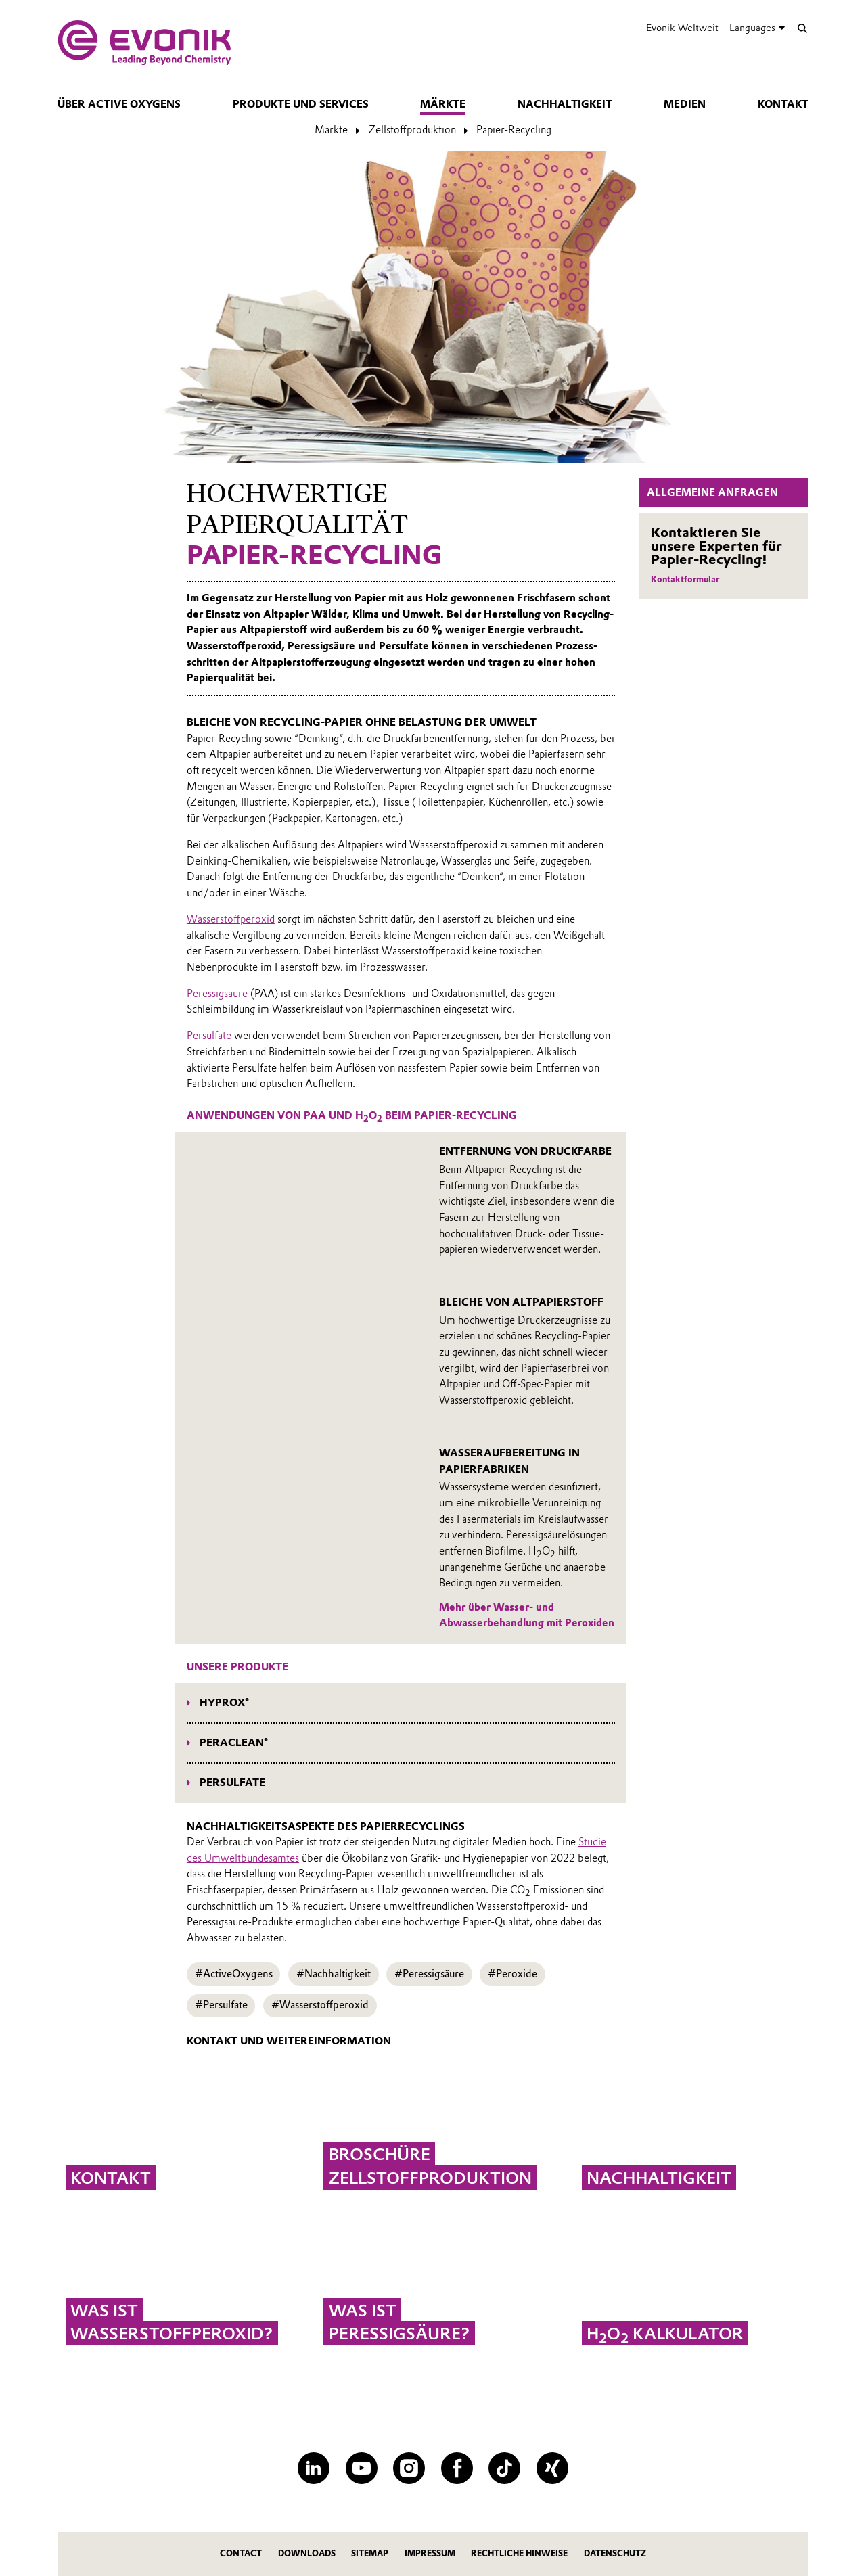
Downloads (307, 2553)
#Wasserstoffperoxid (320, 2005)
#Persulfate (221, 2005)
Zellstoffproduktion (412, 130)
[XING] (552, 2468)
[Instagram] (409, 2468)
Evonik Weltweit (682, 28)
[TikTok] (504, 2468)
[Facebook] (457, 2468)
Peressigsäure (217, 994)
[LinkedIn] (313, 2468)
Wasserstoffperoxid (231, 919)
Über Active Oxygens (119, 104)
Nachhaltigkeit (565, 104)
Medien (685, 104)
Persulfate (210, 1036)
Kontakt (783, 104)
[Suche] (802, 28)
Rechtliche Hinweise (519, 2553)
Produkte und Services (301, 104)
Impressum (430, 2553)
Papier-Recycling (513, 130)
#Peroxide (512, 1974)
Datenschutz (615, 2553)
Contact (241, 2553)
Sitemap (369, 2553)
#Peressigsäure (429, 1974)
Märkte (442, 104)
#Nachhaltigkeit (333, 1974)
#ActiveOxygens (234, 1974)
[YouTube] (362, 2468)
